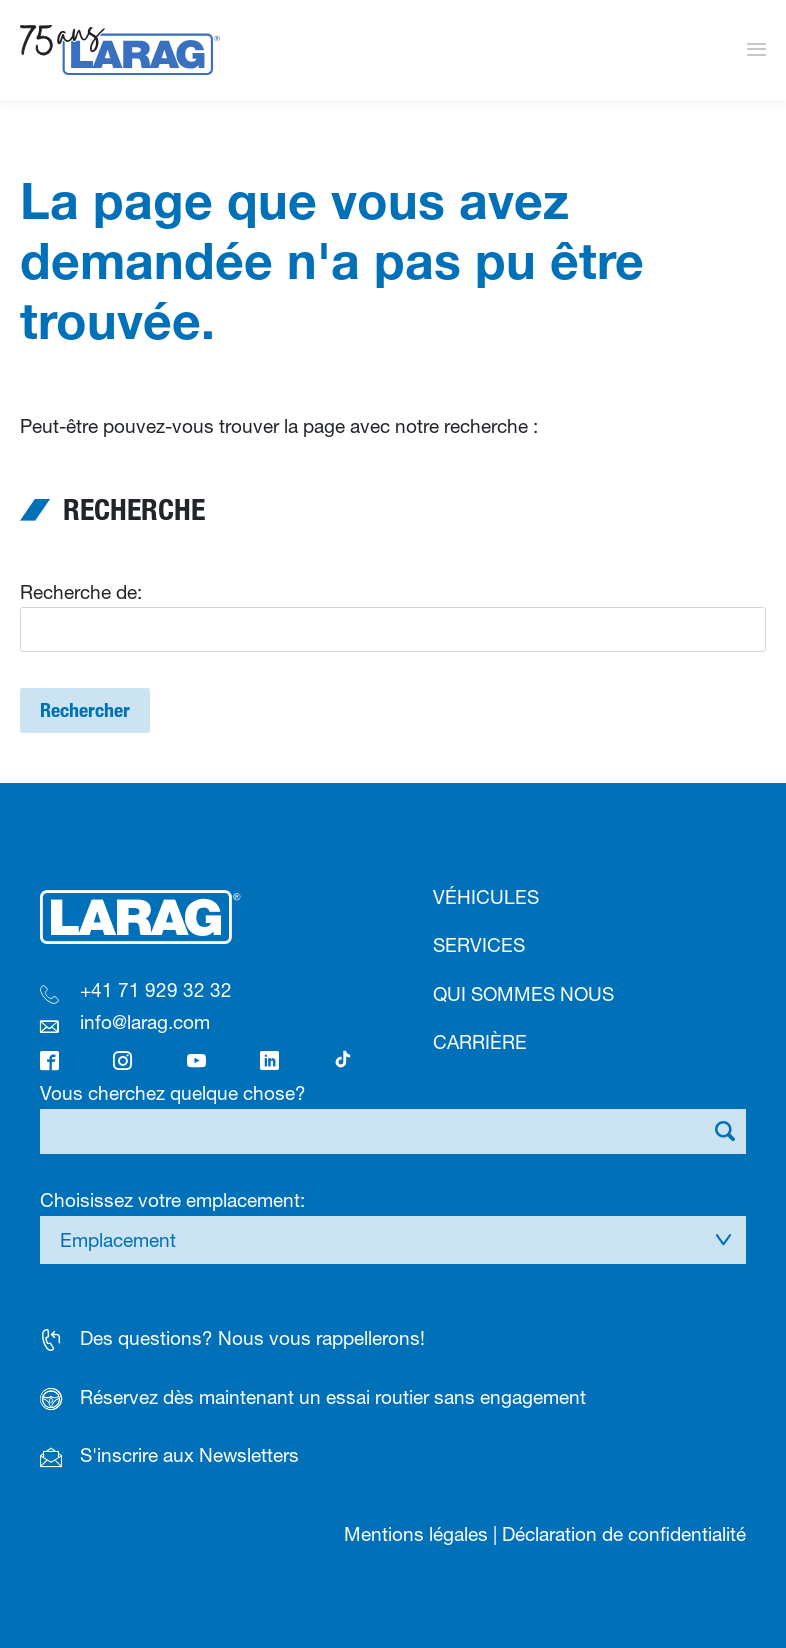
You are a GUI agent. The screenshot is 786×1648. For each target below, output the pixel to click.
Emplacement (118, 1240)
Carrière (480, 1042)
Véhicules (486, 897)
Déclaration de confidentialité (624, 1534)
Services (479, 945)
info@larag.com (145, 1022)
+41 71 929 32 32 (156, 990)
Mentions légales (416, 1534)
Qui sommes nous (523, 994)
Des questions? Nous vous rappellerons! (252, 1338)
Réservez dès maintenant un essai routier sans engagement (333, 1397)
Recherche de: (81, 592)
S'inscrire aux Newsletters (189, 1455)
